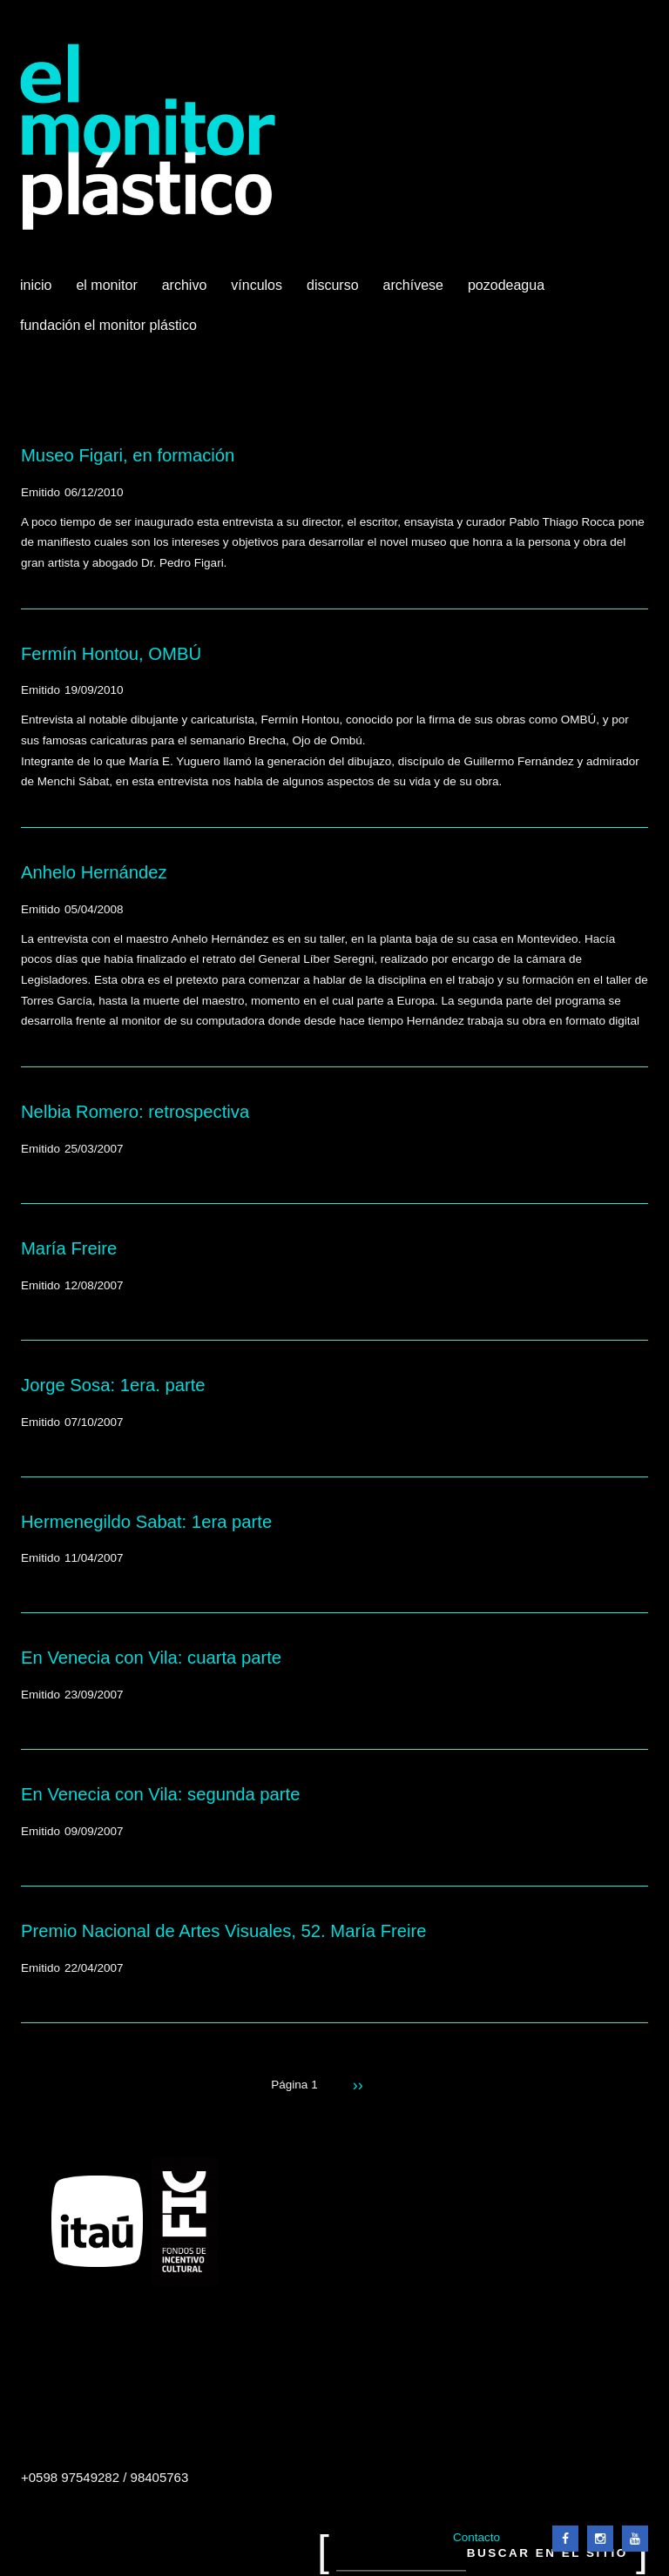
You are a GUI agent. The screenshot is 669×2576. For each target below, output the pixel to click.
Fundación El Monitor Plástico (108, 325)
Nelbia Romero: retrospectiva (135, 1111)
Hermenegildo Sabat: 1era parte (146, 1521)
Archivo (186, 292)
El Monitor (108, 292)
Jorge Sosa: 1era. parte (113, 1385)
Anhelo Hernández (94, 872)
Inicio (35, 285)
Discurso (333, 285)
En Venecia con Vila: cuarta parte (151, 1657)
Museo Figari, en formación (127, 455)
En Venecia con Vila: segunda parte (161, 1794)
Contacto (476, 2537)
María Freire (69, 1248)
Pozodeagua (508, 292)
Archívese (413, 285)
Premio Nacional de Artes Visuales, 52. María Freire (224, 1930)
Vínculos (258, 292)
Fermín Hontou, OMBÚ (111, 653)
